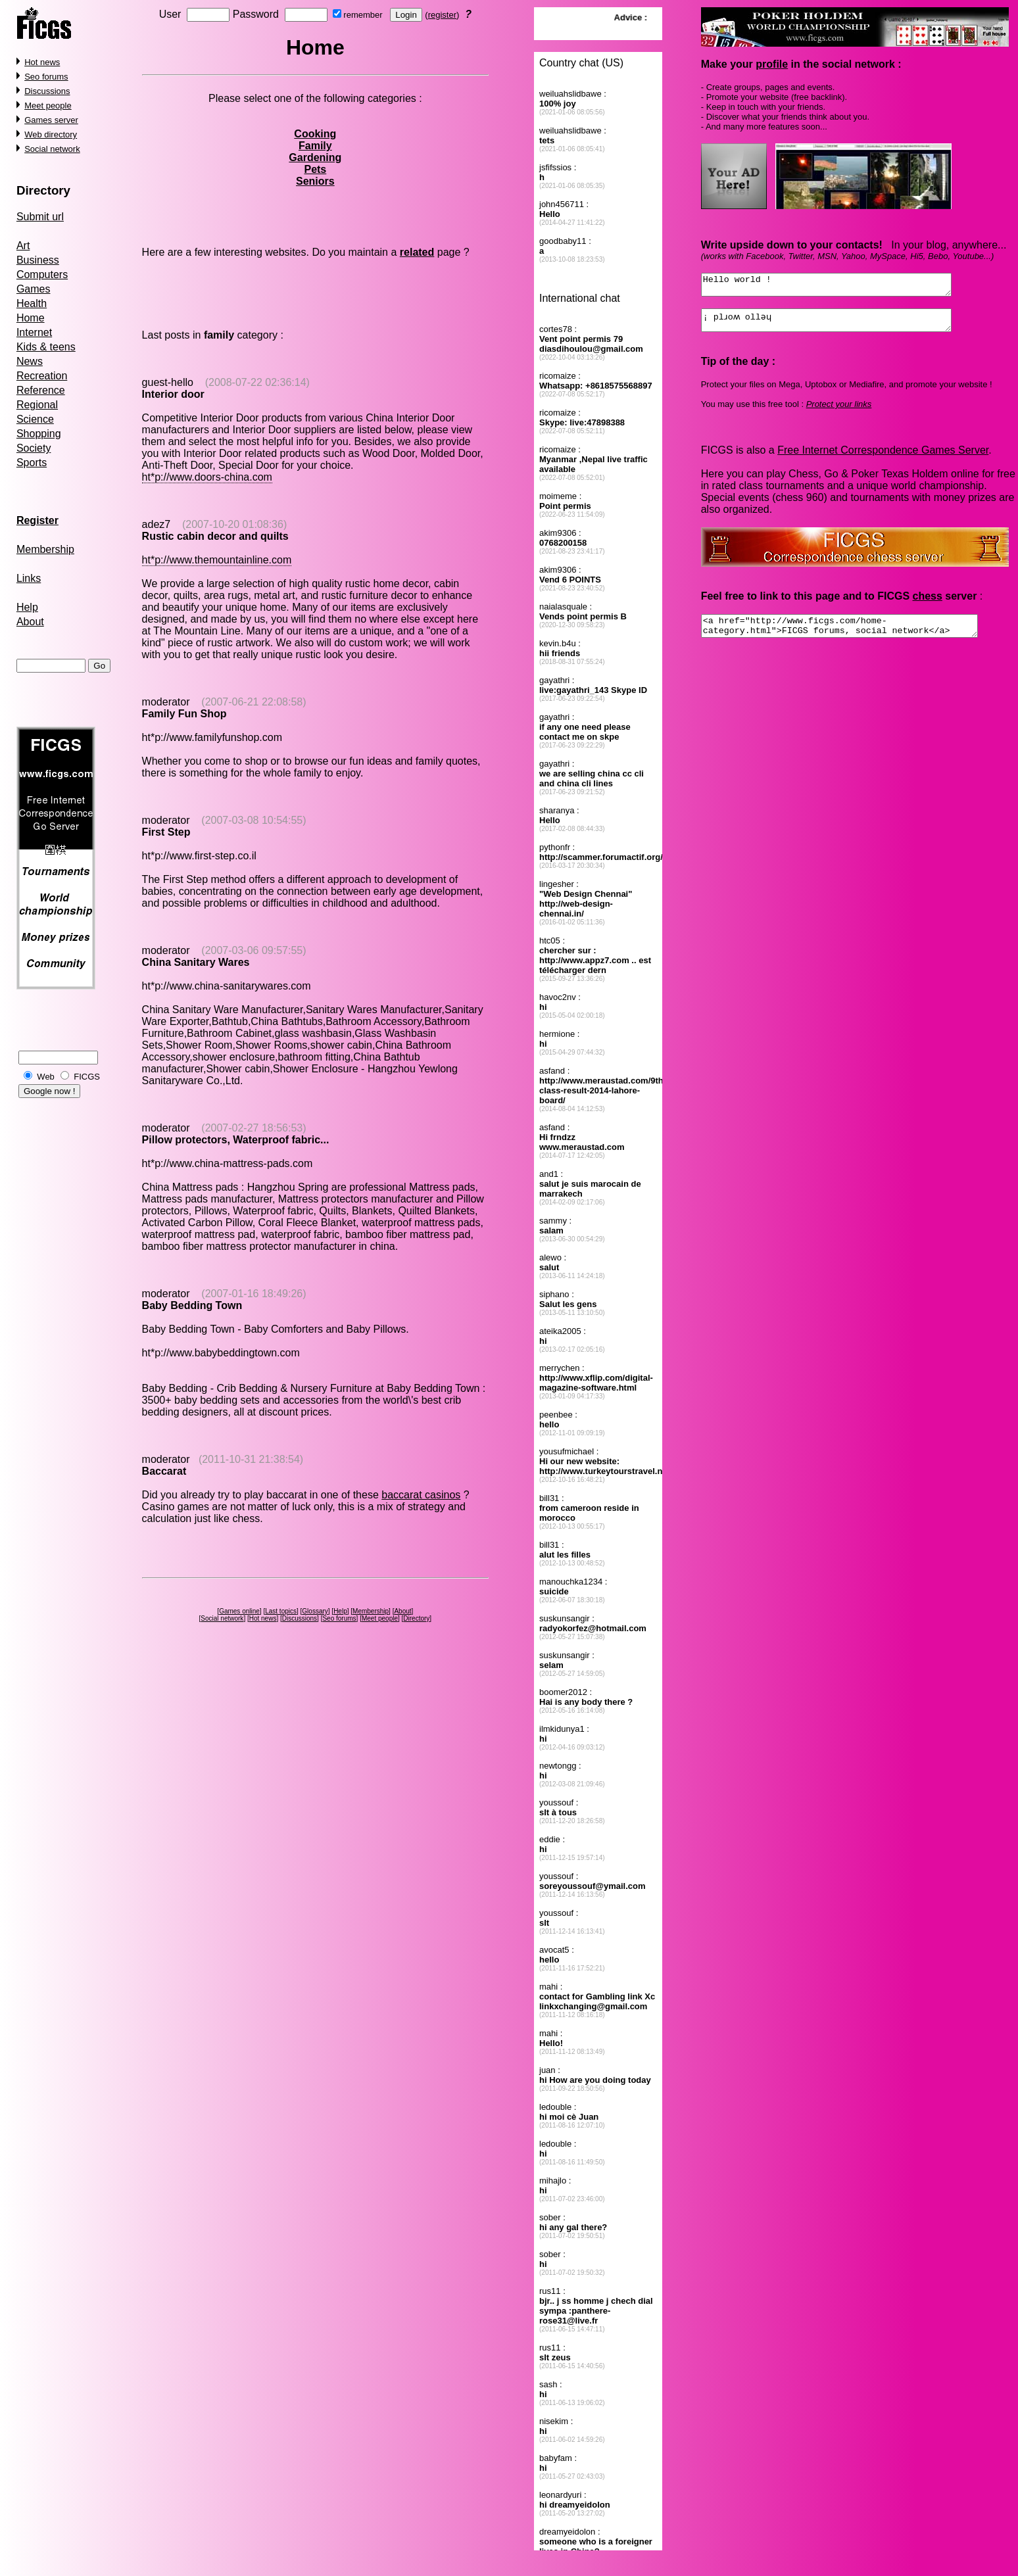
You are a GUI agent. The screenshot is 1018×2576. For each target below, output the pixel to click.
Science (35, 419)
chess (927, 603)
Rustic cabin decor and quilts (215, 536)
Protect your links (839, 412)
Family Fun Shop (184, 713)
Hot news (42, 62)
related (417, 252)
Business (37, 260)
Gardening (315, 157)
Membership (45, 549)
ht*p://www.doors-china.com (207, 477)
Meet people (48, 105)
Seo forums (46, 77)
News (29, 361)
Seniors (315, 181)
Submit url (40, 216)
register (442, 15)
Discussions (47, 91)
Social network (52, 149)
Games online (239, 1611)
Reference (40, 390)
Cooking (315, 133)
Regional (37, 404)
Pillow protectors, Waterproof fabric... (235, 1139)
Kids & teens (46, 346)
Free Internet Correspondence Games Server (882, 458)
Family (315, 145)
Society (33, 448)
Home (30, 317)
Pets (315, 169)
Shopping (38, 433)
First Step (166, 832)
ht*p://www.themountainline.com (217, 559)
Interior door (173, 394)
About (30, 621)
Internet (34, 332)
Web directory (50, 134)
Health (31, 303)
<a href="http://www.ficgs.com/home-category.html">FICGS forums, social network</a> (856, 636)
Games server (51, 120)
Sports (31, 462)
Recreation (41, 375)
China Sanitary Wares (196, 962)
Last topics (281, 1611)
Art (23, 245)
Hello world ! (841, 286)
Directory (43, 190)
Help (27, 607)
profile (772, 64)
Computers (42, 274)
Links (28, 578)
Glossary (314, 1611)
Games (33, 289)
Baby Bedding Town (192, 1305)
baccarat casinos (420, 1494)
